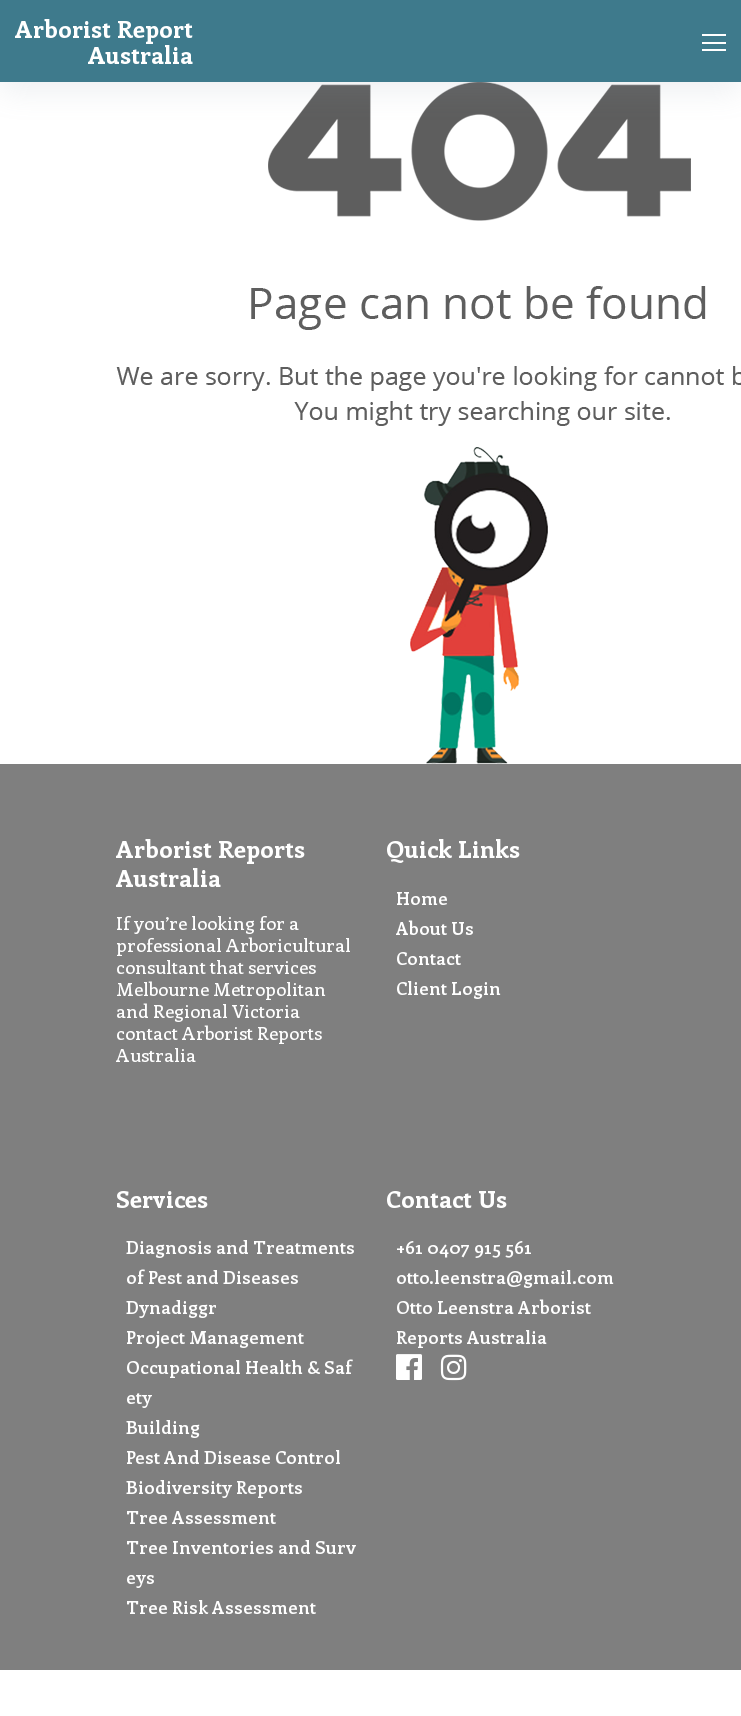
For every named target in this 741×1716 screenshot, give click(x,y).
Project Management (215, 1337)
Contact (428, 958)
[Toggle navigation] (708, 41)
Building (163, 1427)
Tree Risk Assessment (221, 1607)
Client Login (448, 988)
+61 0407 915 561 (464, 1247)
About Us (435, 928)
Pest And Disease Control (233, 1457)
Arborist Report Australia (104, 41)
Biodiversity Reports (214, 1487)
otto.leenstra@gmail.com (505, 1277)
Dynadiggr (171, 1307)
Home (422, 898)
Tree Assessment (201, 1517)
